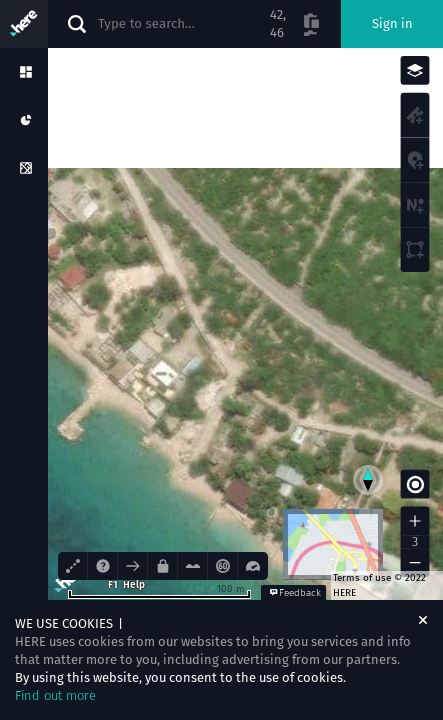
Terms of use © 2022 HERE (379, 585)
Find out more (55, 695)
